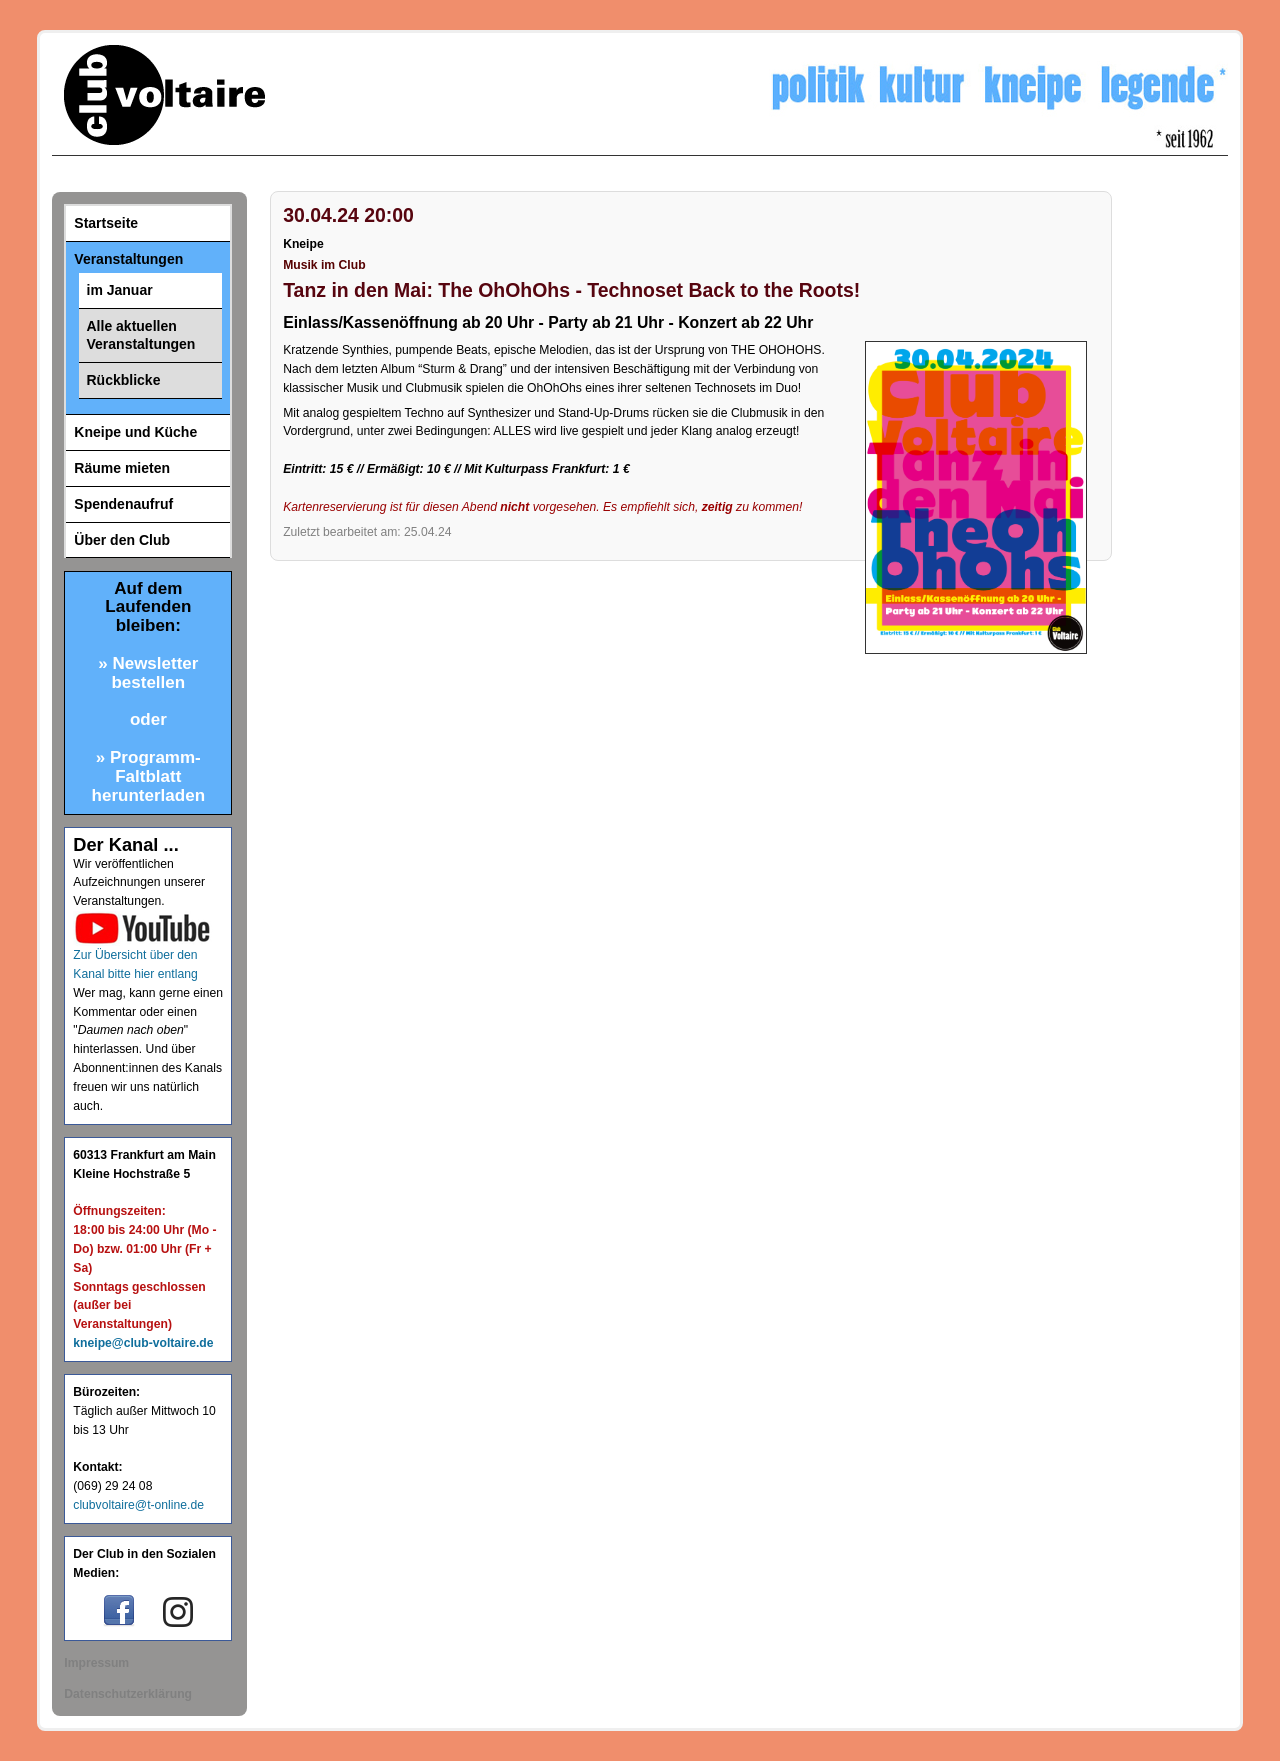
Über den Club (122, 540)
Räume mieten (122, 468)
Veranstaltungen (128, 259)
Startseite (106, 223)
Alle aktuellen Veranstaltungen (141, 335)
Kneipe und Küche (135, 432)
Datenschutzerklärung (128, 1694)
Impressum (96, 1663)
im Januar (120, 290)
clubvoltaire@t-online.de (138, 1505)
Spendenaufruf (123, 504)
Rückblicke (124, 380)
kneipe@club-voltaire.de (143, 1343)
